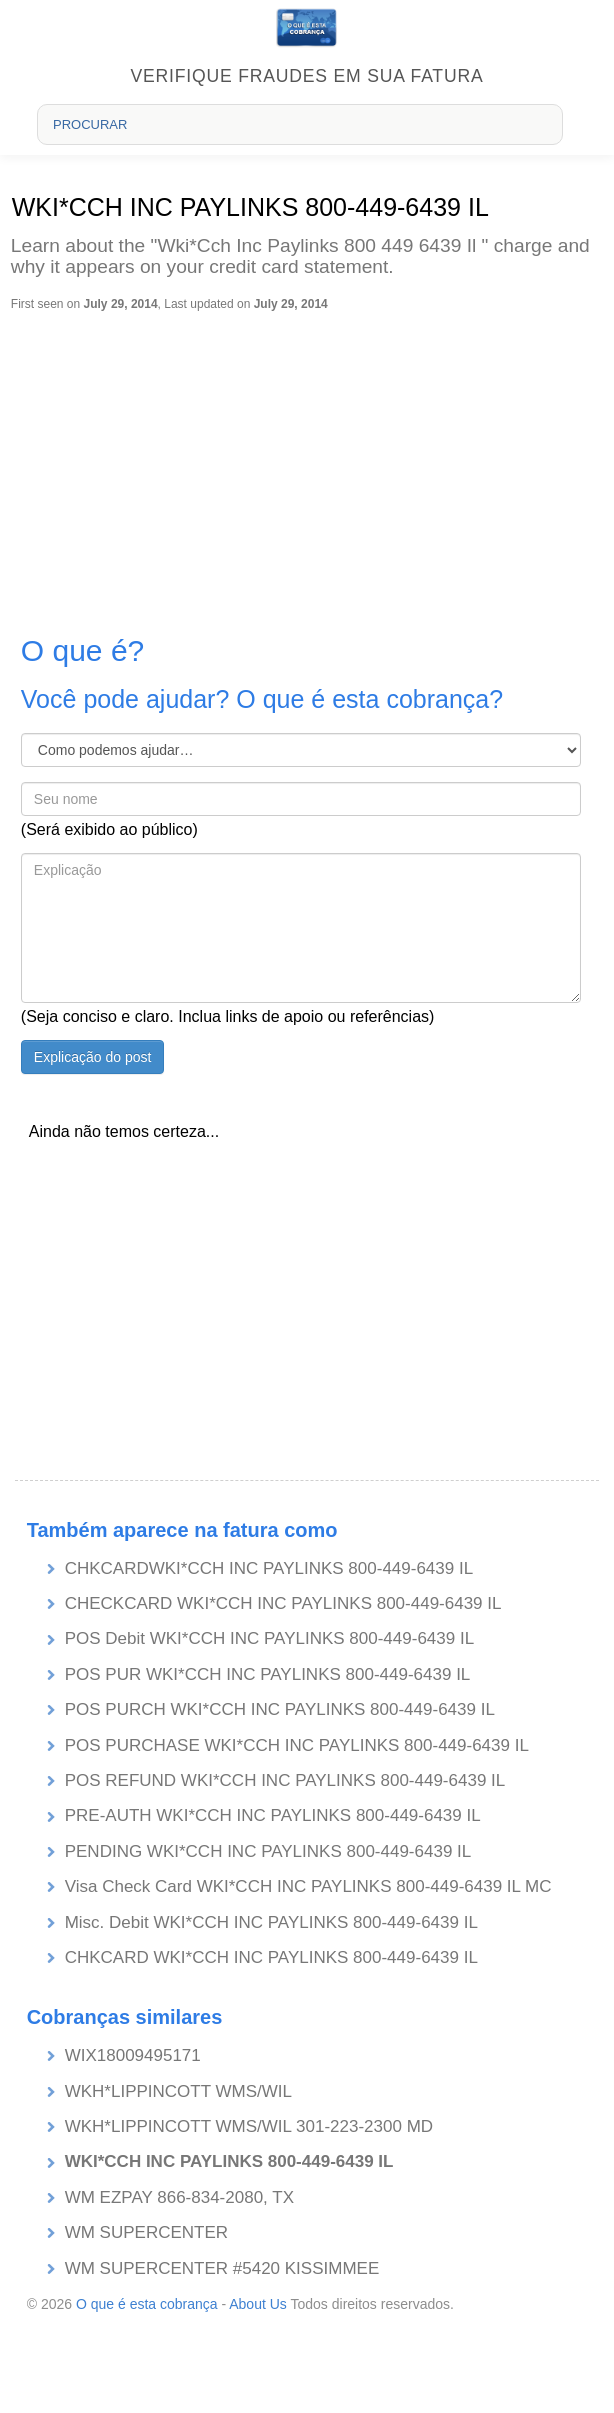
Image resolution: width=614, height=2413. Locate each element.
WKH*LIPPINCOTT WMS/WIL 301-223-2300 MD (249, 2126)
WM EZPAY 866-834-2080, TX (179, 2197)
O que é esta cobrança (147, 2304)
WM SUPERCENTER (146, 2232)
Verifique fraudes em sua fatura (307, 76)
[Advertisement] (305, 462)
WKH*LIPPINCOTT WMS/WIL (178, 2091)
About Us (258, 2304)
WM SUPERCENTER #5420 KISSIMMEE (222, 2268)
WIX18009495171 (133, 2055)
